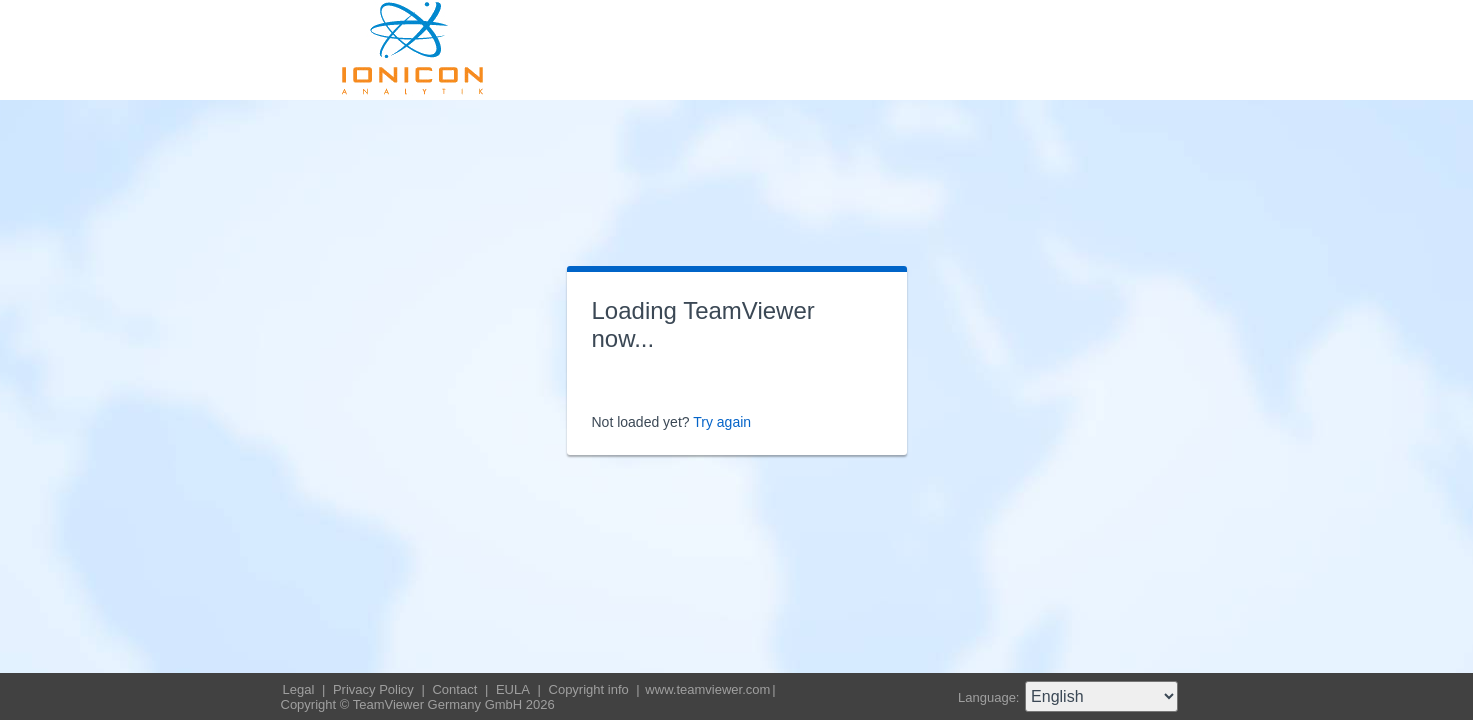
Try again (722, 422)
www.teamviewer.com (707, 689)
